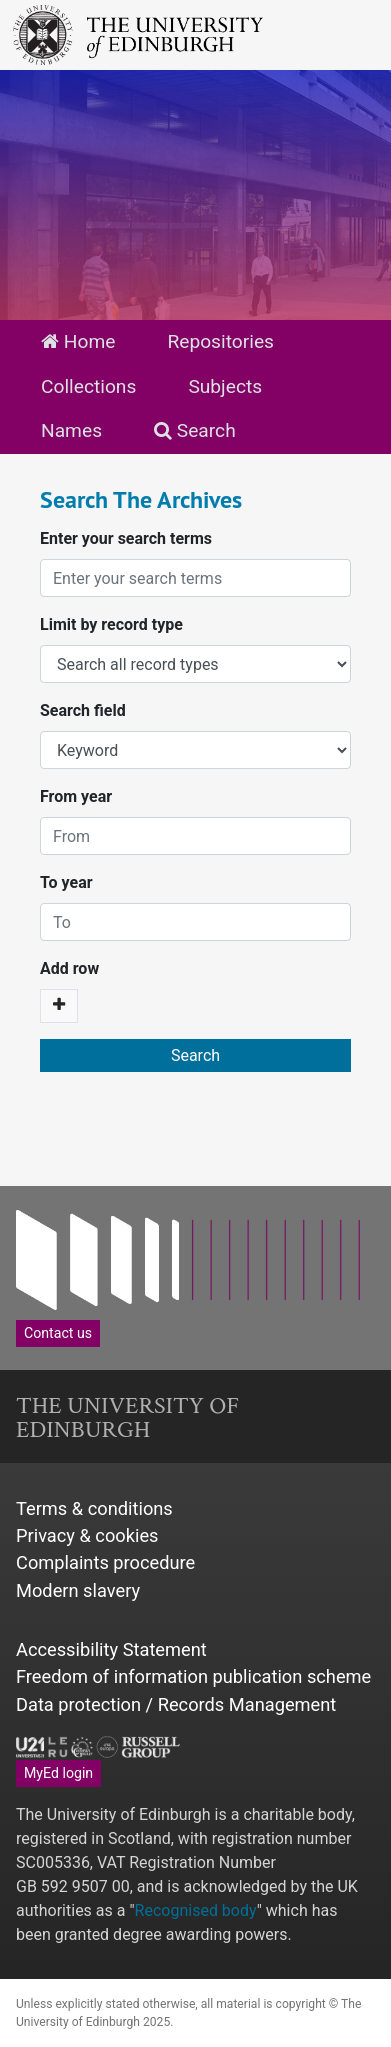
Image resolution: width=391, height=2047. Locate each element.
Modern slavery (78, 1590)
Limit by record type (111, 624)
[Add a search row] (59, 1006)
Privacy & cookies (87, 1535)
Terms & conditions (94, 1508)
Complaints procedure (105, 1562)
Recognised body (196, 1910)
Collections (88, 386)
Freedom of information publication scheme (193, 1676)
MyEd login (58, 1773)
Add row (69, 968)
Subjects (225, 386)
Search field (83, 710)
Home (78, 341)
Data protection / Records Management (176, 1704)
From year (76, 796)
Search (195, 430)
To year (66, 882)
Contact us (58, 1333)
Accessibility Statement (111, 1649)
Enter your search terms (126, 538)
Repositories (220, 341)
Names (71, 430)
